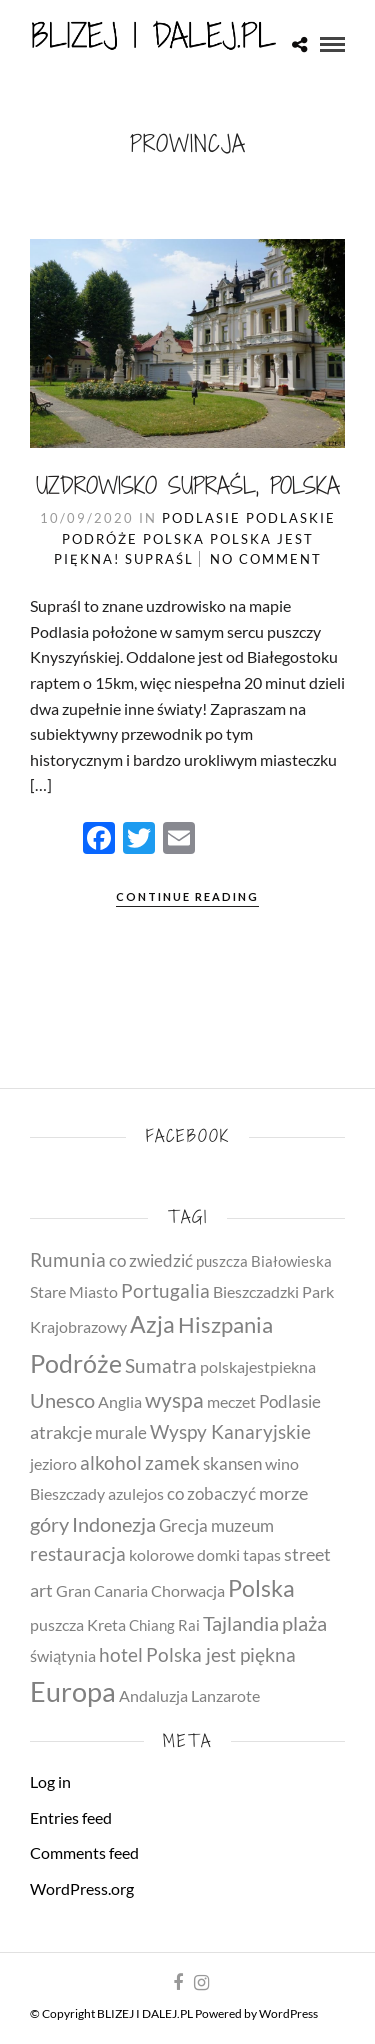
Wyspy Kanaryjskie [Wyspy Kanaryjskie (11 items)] (230, 1431)
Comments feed (84, 1852)
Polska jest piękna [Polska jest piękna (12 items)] (221, 1654)
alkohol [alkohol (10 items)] (111, 1463)
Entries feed (71, 1817)
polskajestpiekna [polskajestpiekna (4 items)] (258, 1367)
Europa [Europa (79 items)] (73, 1692)
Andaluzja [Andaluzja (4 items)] (153, 1696)
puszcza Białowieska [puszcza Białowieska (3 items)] (264, 1261)
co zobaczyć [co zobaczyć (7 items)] (211, 1493)
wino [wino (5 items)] (282, 1463)
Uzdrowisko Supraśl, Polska (188, 485)
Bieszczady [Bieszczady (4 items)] (67, 1494)
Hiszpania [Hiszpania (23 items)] (225, 1324)
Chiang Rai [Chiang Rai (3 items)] (164, 1625)
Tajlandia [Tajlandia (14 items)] (241, 1623)
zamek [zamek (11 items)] (172, 1462)
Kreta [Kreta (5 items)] (106, 1624)
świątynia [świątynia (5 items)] (63, 1655)
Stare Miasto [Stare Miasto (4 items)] (74, 1292)
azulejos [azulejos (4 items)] (136, 1494)
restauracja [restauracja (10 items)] (78, 1554)
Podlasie (201, 518)
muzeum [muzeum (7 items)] (242, 1525)
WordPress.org (82, 1888)
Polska (174, 539)
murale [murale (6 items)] (121, 1432)
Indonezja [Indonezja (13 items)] (114, 1524)
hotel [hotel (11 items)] (121, 1654)
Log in (50, 1781)
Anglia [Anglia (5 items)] (120, 1401)
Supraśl (159, 559)
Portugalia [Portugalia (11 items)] (165, 1290)
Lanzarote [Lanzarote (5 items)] (225, 1695)
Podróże (100, 539)
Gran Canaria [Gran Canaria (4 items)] (102, 1591)
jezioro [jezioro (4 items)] (53, 1464)
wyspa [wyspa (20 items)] (174, 1400)
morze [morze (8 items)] (283, 1493)
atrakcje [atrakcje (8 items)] (61, 1432)
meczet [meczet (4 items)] (231, 1402)
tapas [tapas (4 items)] (262, 1555)
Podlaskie (291, 518)
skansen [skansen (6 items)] (232, 1463)
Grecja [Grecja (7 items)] (183, 1525)
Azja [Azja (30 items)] (152, 1324)
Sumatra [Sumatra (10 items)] (161, 1366)
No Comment (266, 559)
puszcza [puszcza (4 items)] (57, 1625)
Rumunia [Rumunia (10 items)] (68, 1260)
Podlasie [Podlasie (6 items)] (290, 1401)
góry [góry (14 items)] (49, 1524)
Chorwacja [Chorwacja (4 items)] (188, 1591)
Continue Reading (187, 896)
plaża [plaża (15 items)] (304, 1623)
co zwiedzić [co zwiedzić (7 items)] (151, 1260)
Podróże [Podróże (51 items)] (76, 1363)
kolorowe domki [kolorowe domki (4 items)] (184, 1555)
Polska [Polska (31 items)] (261, 1588)
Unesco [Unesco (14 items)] (62, 1400)
